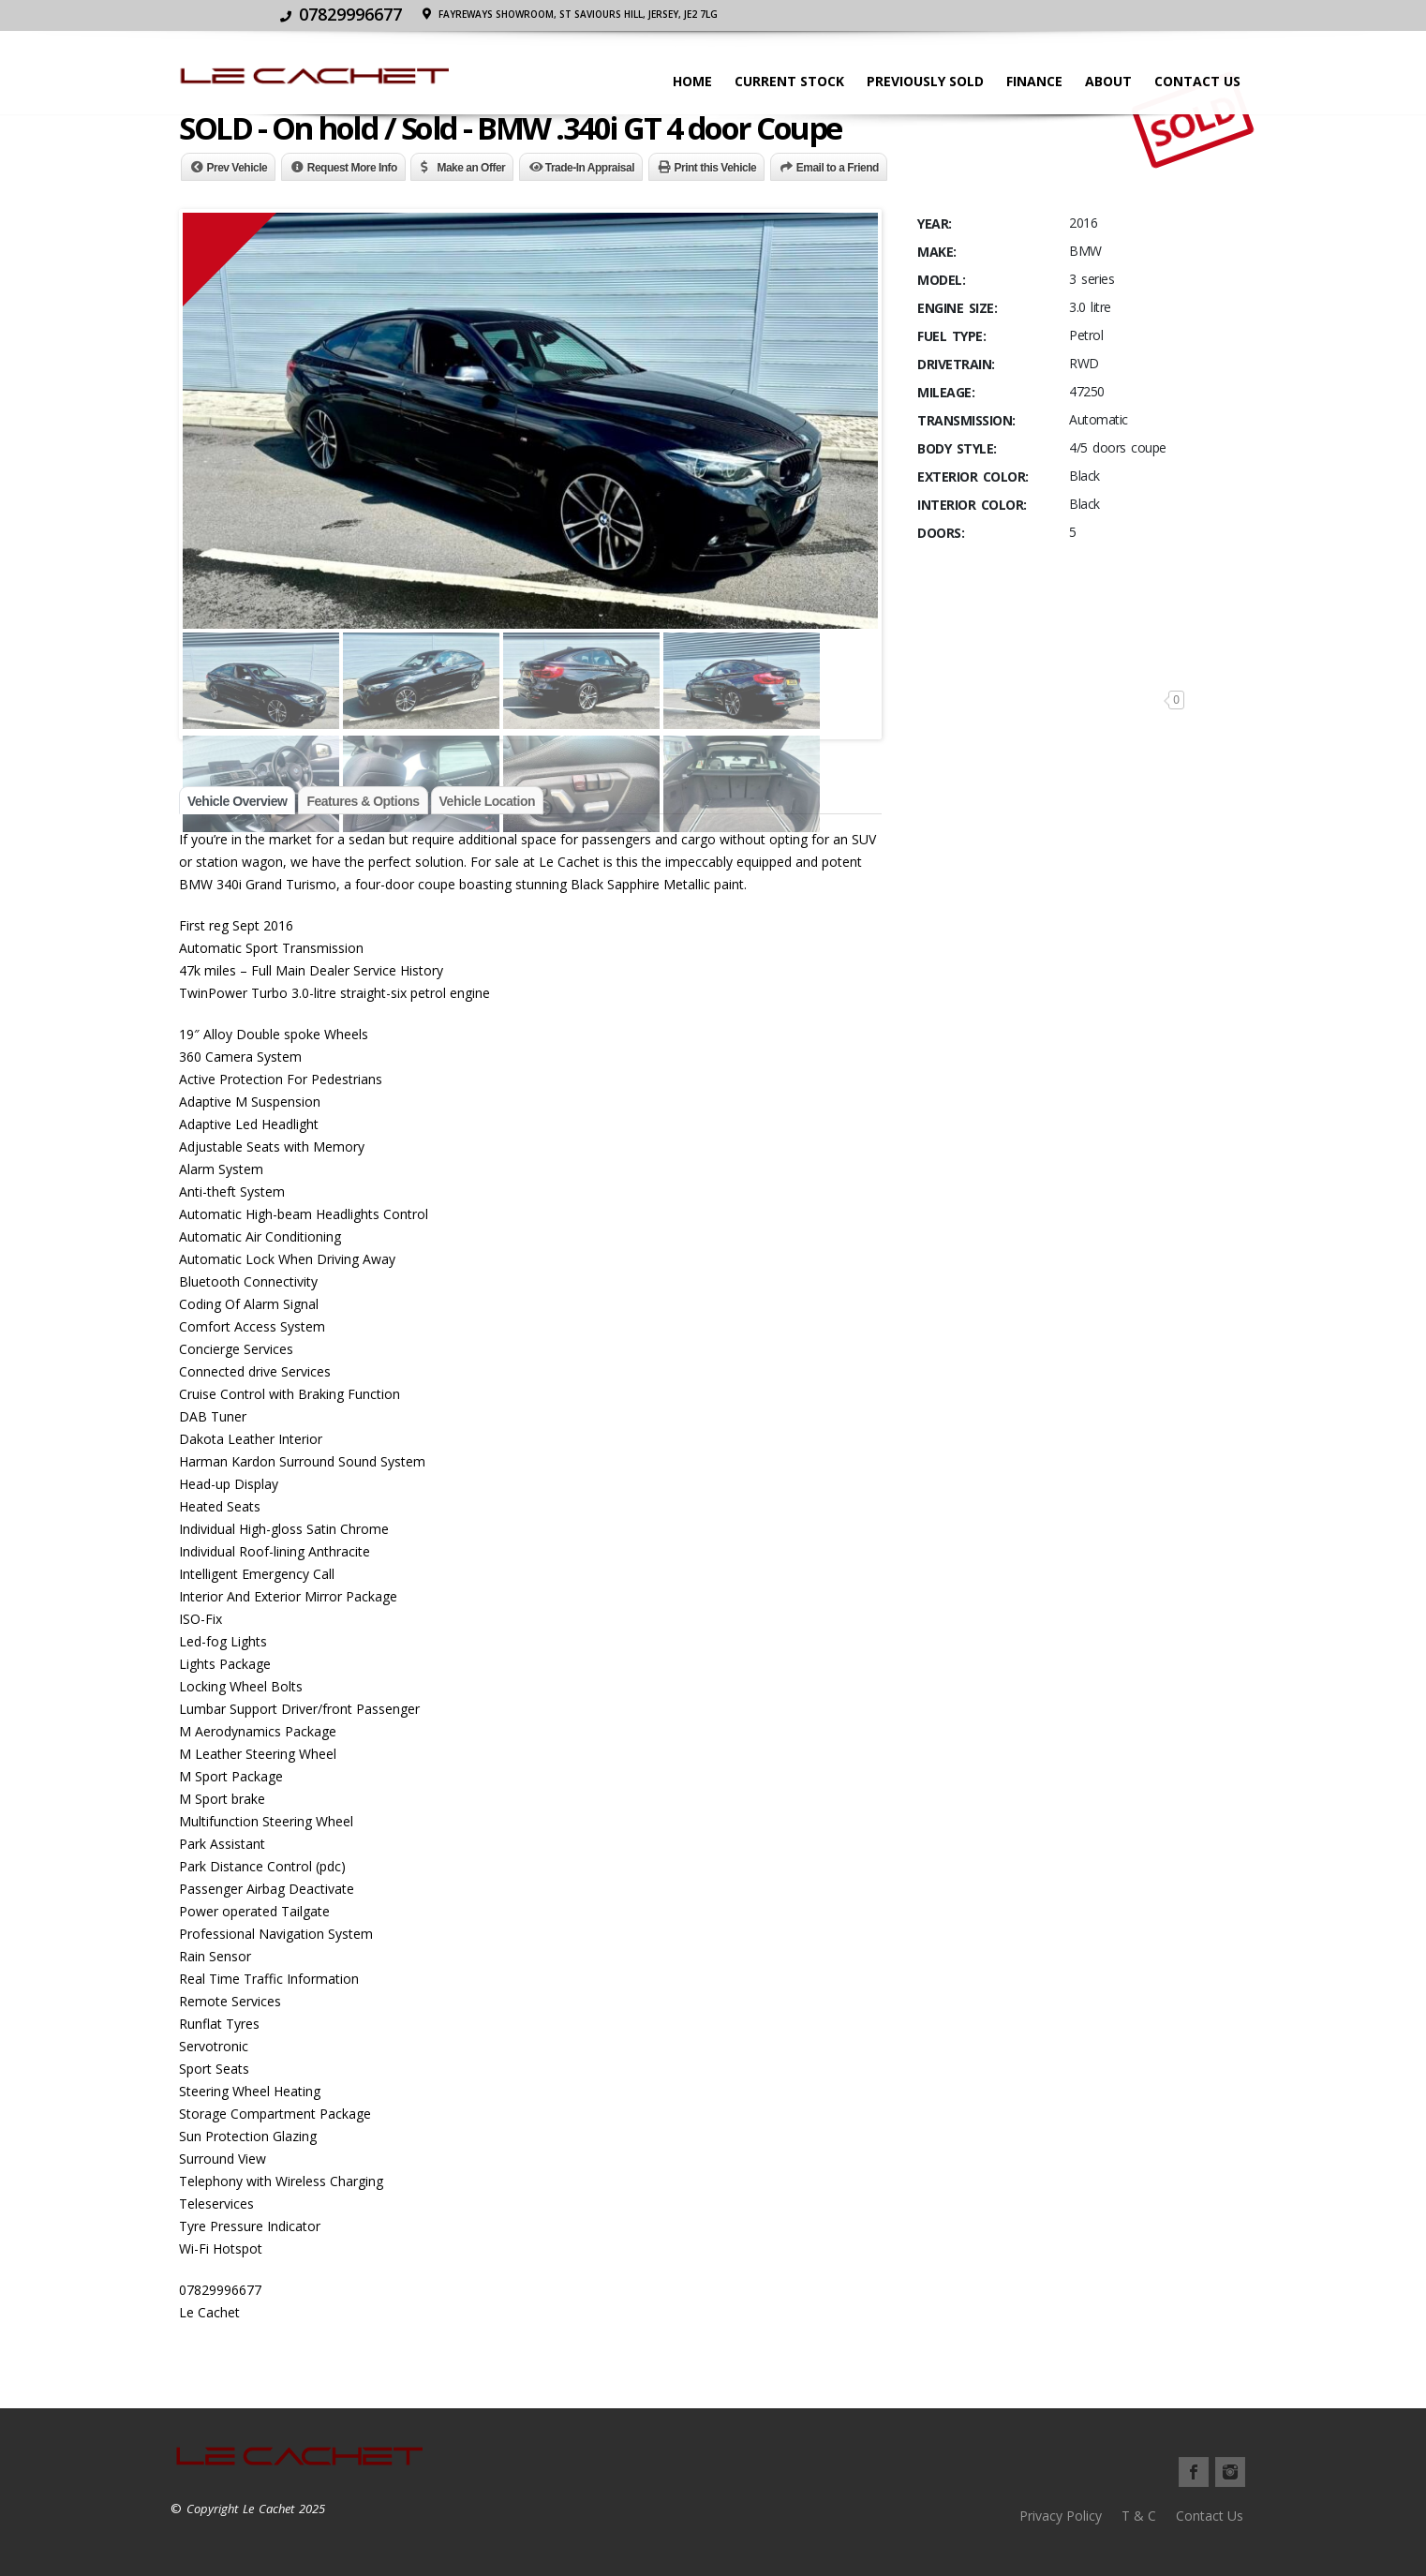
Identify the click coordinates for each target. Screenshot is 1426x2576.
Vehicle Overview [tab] (237, 801)
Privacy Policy (1060, 2515)
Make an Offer (471, 167)
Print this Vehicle (716, 167)
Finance (1029, 81)
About (1102, 81)
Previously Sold (919, 81)
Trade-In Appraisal (589, 167)
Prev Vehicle (237, 167)
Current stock (784, 81)
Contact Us (1192, 81)
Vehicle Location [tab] (487, 801)
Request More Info (352, 167)
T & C (1138, 2515)
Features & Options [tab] (362, 801)
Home (686, 81)
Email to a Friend (837, 167)
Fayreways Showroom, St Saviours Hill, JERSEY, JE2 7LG (1099, 14)
